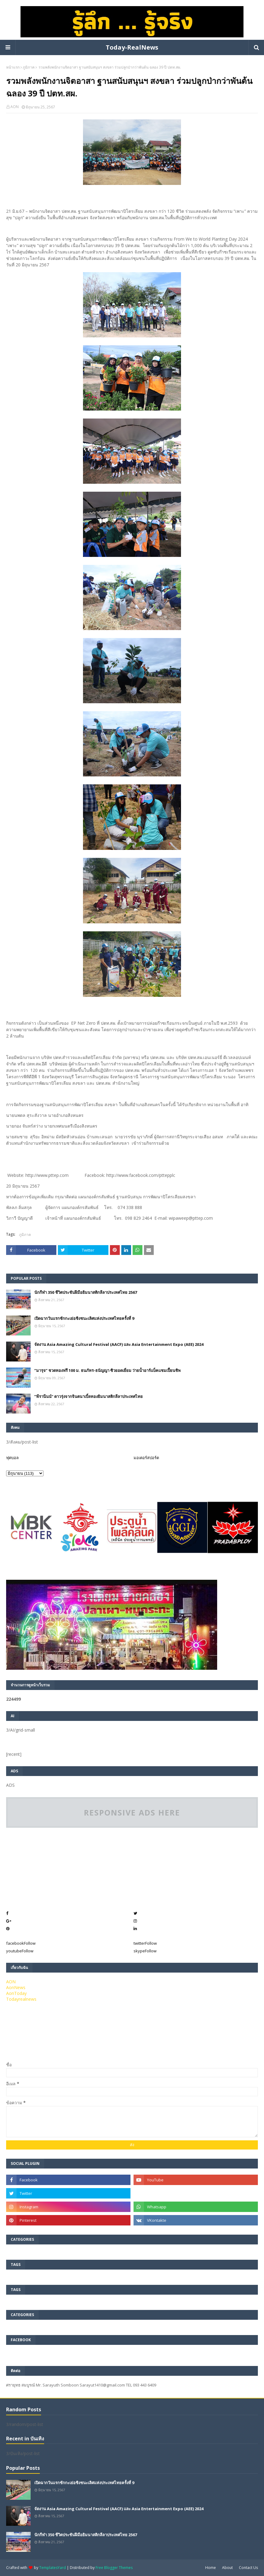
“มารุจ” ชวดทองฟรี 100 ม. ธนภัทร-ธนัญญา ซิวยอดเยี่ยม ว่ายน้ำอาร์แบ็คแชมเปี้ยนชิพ (107, 1370)
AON (14, 106)
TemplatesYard (52, 2567)
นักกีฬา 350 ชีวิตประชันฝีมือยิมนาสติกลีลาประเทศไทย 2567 (85, 1292)
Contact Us (248, 2567)
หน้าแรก (13, 67)
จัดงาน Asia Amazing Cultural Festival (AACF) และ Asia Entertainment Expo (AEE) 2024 (118, 1344)
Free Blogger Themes (114, 2567)
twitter (145, 1943)
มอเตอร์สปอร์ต (146, 1457)
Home (210, 2567)
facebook (21, 1943)
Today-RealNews (132, 47)
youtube (19, 1951)
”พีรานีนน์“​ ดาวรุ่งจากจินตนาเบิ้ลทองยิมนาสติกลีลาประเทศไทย (88, 1396)
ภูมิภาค (29, 67)
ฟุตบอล (12, 1457)
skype (145, 1951)
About (227, 2567)
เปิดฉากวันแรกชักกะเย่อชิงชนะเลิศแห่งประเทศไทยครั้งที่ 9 (84, 1318)
